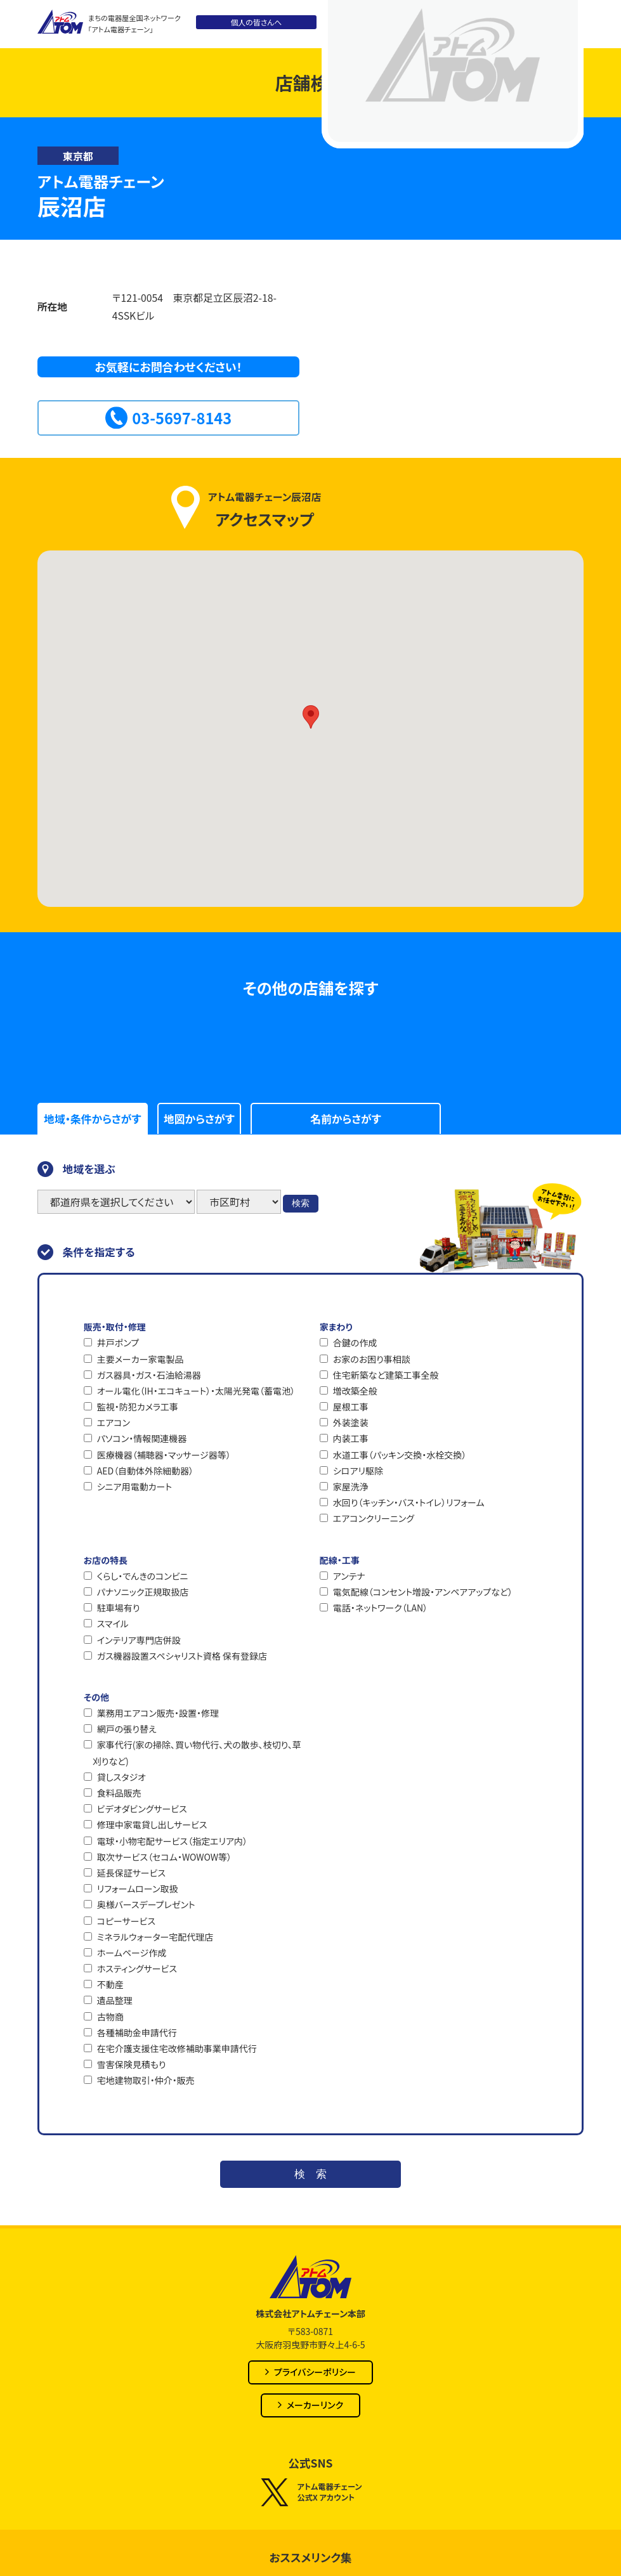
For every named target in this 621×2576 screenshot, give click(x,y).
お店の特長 (105, 1560)
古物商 (110, 2016)
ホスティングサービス (137, 1968)
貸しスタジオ (121, 1777)
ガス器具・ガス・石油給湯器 (149, 1375)
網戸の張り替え (127, 1728)
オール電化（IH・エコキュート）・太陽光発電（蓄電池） (196, 1390)
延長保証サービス (131, 1872)
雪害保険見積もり (131, 2064)
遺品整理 (115, 2000)
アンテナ (349, 1576)
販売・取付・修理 (115, 1326)
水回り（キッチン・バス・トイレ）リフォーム (409, 1502)
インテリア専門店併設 (139, 1640)
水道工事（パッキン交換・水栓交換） (399, 1454)
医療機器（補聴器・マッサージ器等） (164, 1454)
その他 (96, 1697)
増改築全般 (355, 1390)
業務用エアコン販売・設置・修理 (158, 1713)
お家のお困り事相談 (371, 1359)
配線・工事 (340, 1560)
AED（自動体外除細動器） (145, 1470)
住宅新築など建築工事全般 (386, 1375)
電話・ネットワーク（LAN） (380, 1607)
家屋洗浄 (351, 1486)
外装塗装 (351, 1422)
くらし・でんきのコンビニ (142, 1576)
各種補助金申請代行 (137, 2032)
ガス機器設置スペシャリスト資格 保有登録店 (182, 1655)
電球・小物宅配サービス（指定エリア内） (172, 1841)
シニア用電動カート (134, 1486)
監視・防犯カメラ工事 (137, 1406)
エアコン (113, 1422)
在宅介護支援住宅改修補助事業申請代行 (177, 2048)
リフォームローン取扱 (137, 1888)
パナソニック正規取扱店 (143, 1591)
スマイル (113, 1623)
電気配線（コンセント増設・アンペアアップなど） (423, 1591)
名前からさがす (345, 1118)
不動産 (110, 1984)
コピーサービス (126, 1921)
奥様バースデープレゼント (146, 1904)
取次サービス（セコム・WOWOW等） (164, 1857)
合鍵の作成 (355, 1342)
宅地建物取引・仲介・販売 (146, 2080)
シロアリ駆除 (358, 1470)
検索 (301, 1203)
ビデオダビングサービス (142, 1808)
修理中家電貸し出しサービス (152, 1824)
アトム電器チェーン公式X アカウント (310, 2492)
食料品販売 (119, 1792)
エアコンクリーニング (373, 1518)
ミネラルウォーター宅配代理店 (155, 1936)
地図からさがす (199, 1118)
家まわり (336, 1326)
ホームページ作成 (132, 1952)
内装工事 (351, 1438)
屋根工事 (351, 1406)
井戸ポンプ (118, 1342)
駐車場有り (118, 1607)
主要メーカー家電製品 (140, 1359)
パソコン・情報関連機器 (141, 1438)
